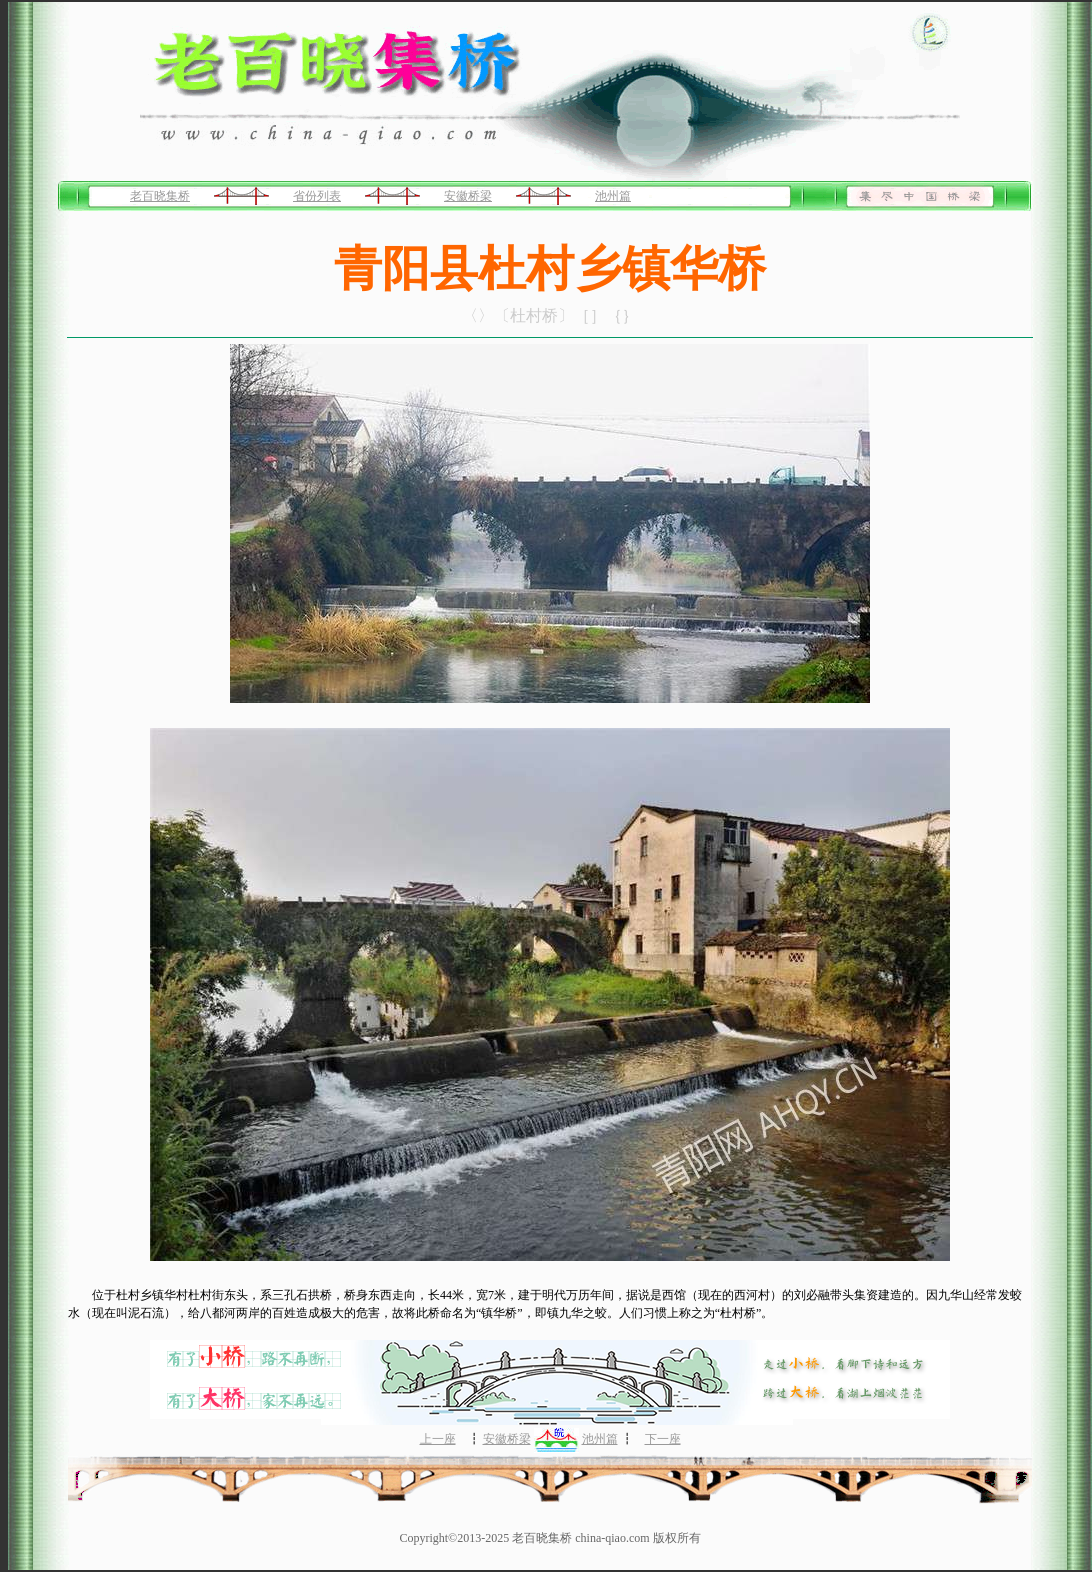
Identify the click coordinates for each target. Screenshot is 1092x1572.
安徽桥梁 (468, 196)
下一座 (663, 1439)
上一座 (438, 1439)
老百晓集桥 (160, 196)
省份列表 (317, 196)
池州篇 (613, 196)
